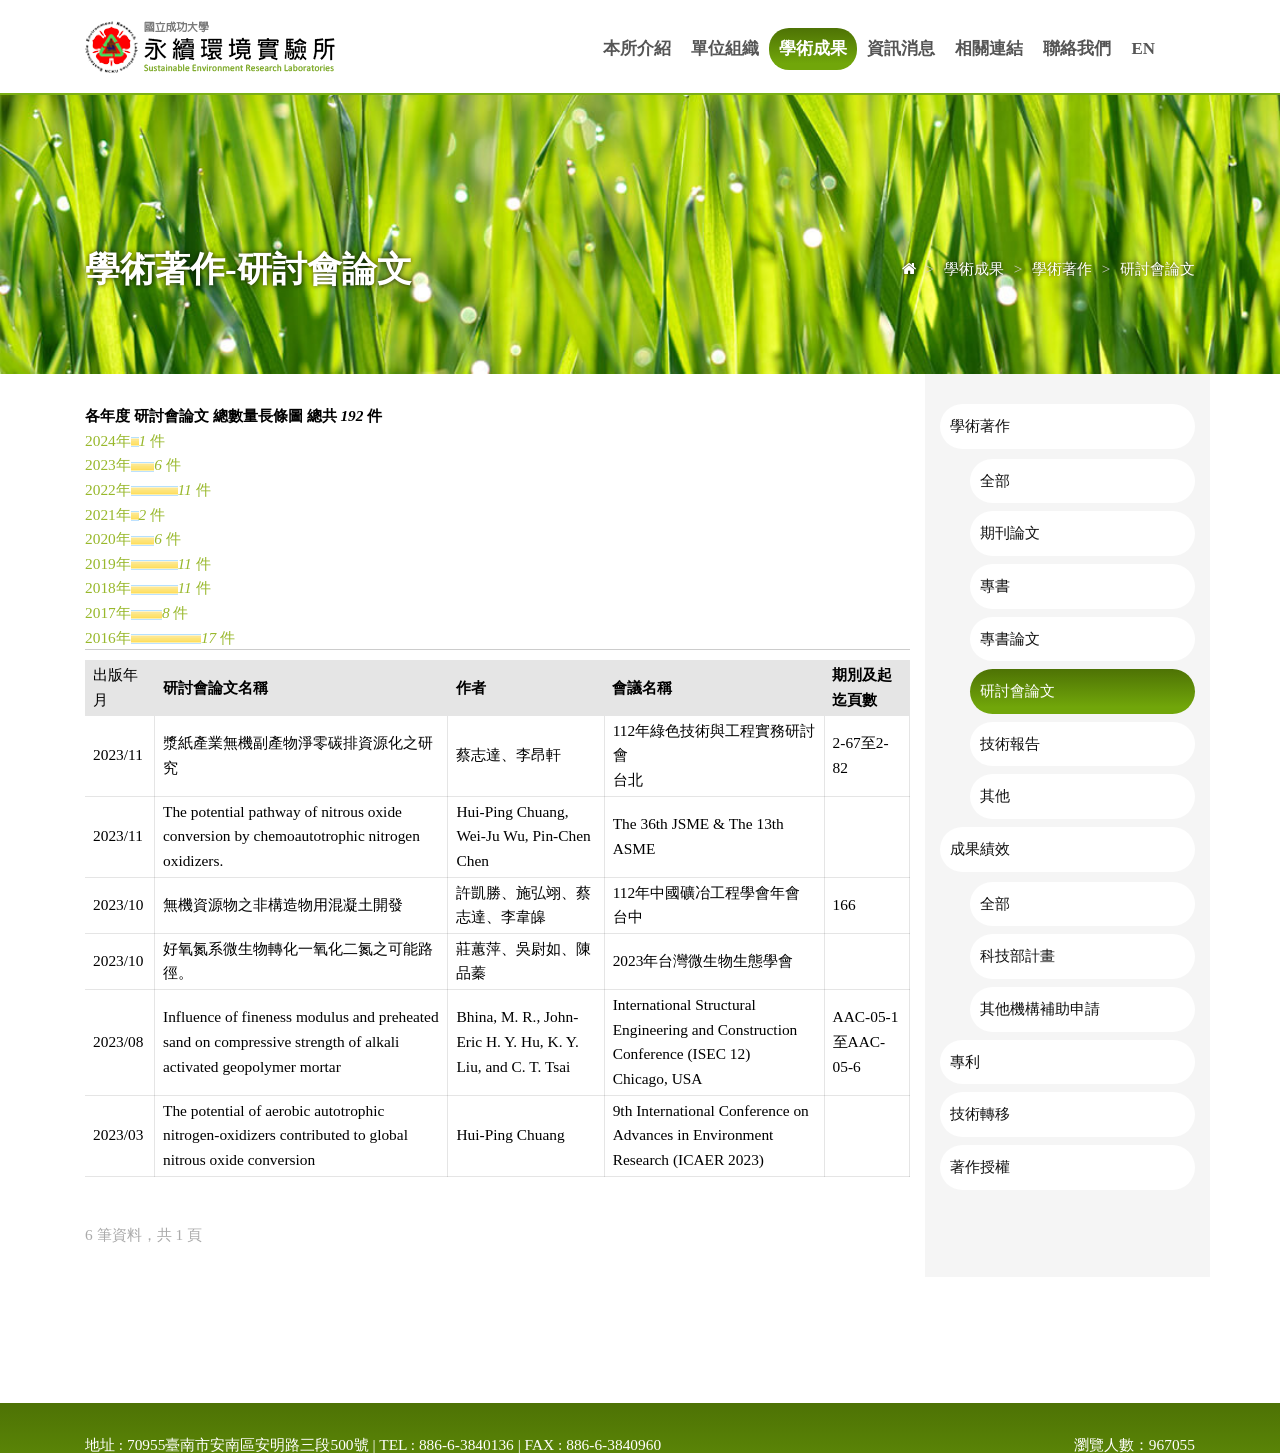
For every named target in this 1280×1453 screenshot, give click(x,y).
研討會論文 (1017, 690)
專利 (965, 1061)
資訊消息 (901, 48)
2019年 (108, 563)
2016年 (108, 637)
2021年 (108, 514)
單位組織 (725, 48)
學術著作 (980, 425)
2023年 (108, 464)
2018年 (108, 587)
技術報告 (1010, 743)
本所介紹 (637, 48)
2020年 (108, 538)
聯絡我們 (1077, 48)
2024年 (108, 440)
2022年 (108, 489)
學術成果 (813, 48)
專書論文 (1010, 638)
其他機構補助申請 (1040, 1008)
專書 (995, 585)
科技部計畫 (1017, 955)
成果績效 (980, 848)
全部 (995, 480)
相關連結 (989, 48)
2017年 (108, 612)
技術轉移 (980, 1113)
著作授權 (980, 1166)
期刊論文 (1010, 532)
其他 (995, 795)
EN (1143, 48)
